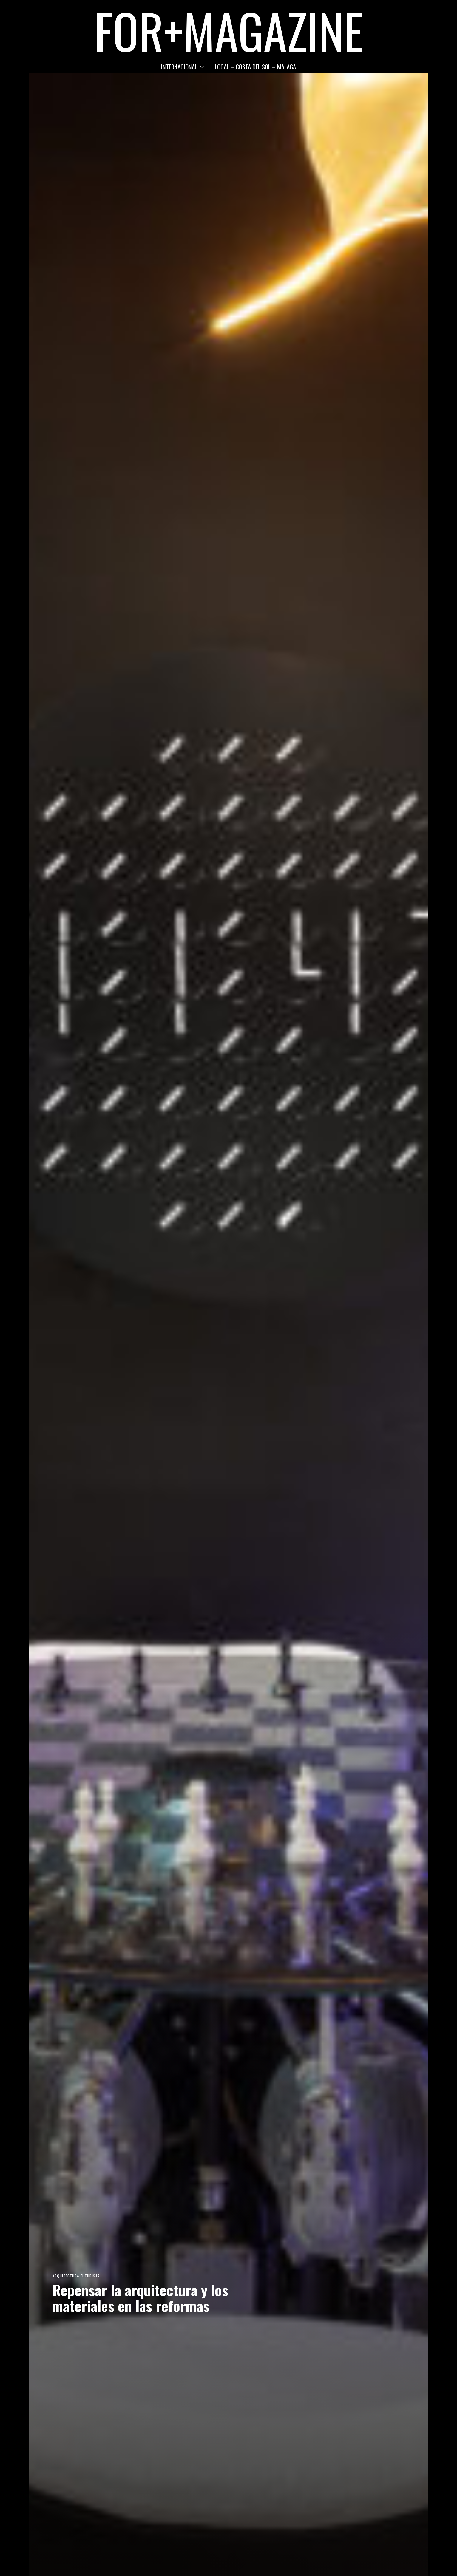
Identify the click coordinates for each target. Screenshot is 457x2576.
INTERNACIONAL (179, 66)
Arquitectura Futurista (76, 2276)
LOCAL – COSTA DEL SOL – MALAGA (255, 66)
